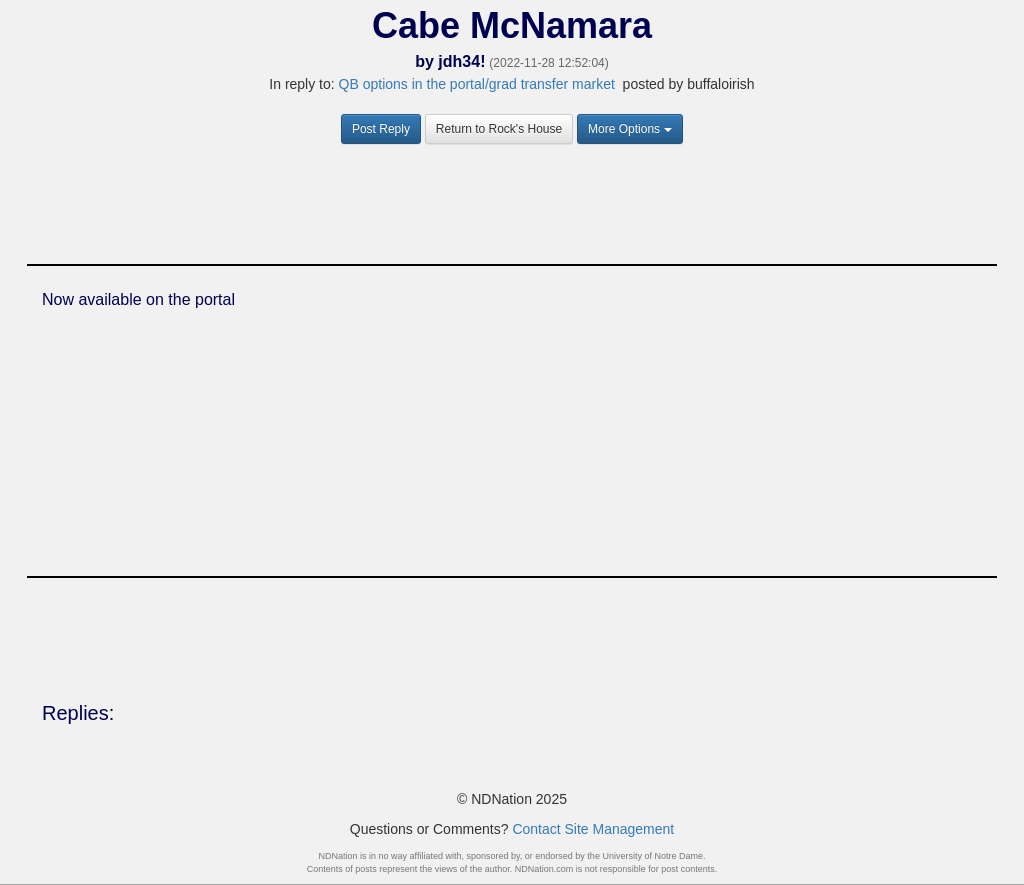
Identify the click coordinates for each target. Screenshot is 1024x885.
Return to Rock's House (499, 129)
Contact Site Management (593, 829)
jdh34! (461, 61)
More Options (630, 129)
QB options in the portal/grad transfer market (477, 84)
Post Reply (381, 129)
